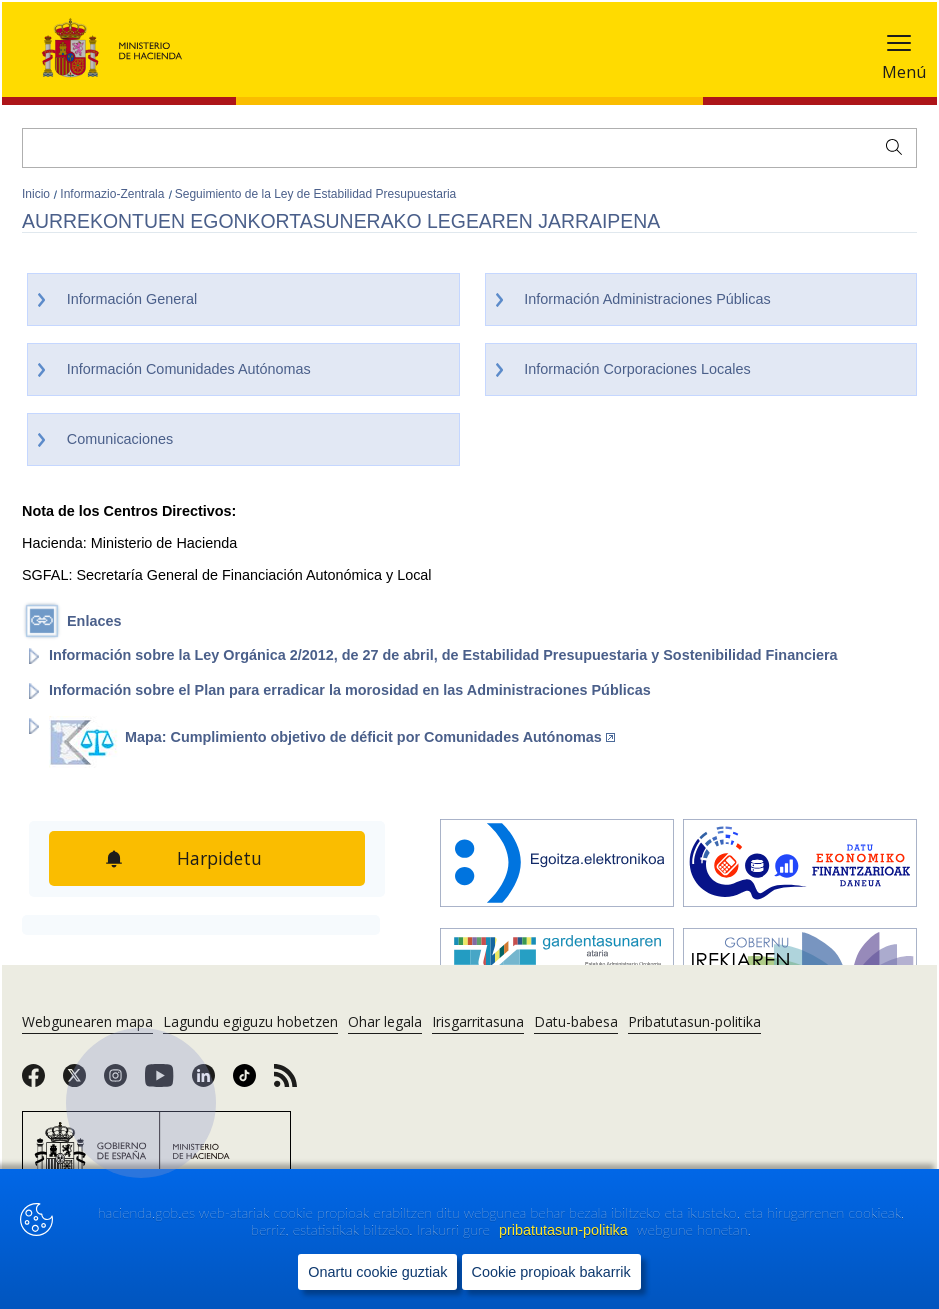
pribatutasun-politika (565, 1230)
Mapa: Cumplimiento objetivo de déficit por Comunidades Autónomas (370, 737)
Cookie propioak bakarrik (551, 1272)
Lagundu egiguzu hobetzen (250, 1021)
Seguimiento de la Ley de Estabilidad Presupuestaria (316, 194)
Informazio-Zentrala (113, 194)
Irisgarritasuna (478, 1021)
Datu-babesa (576, 1021)
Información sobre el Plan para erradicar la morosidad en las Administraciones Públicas (350, 690)
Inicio (37, 194)
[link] (33, 1082)
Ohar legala (385, 1021)
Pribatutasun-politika (694, 1021)
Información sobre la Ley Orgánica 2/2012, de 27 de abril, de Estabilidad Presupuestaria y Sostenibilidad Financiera (443, 655)
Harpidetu (219, 858)
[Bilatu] (469, 148)
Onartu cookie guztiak (377, 1272)
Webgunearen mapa (87, 1021)
